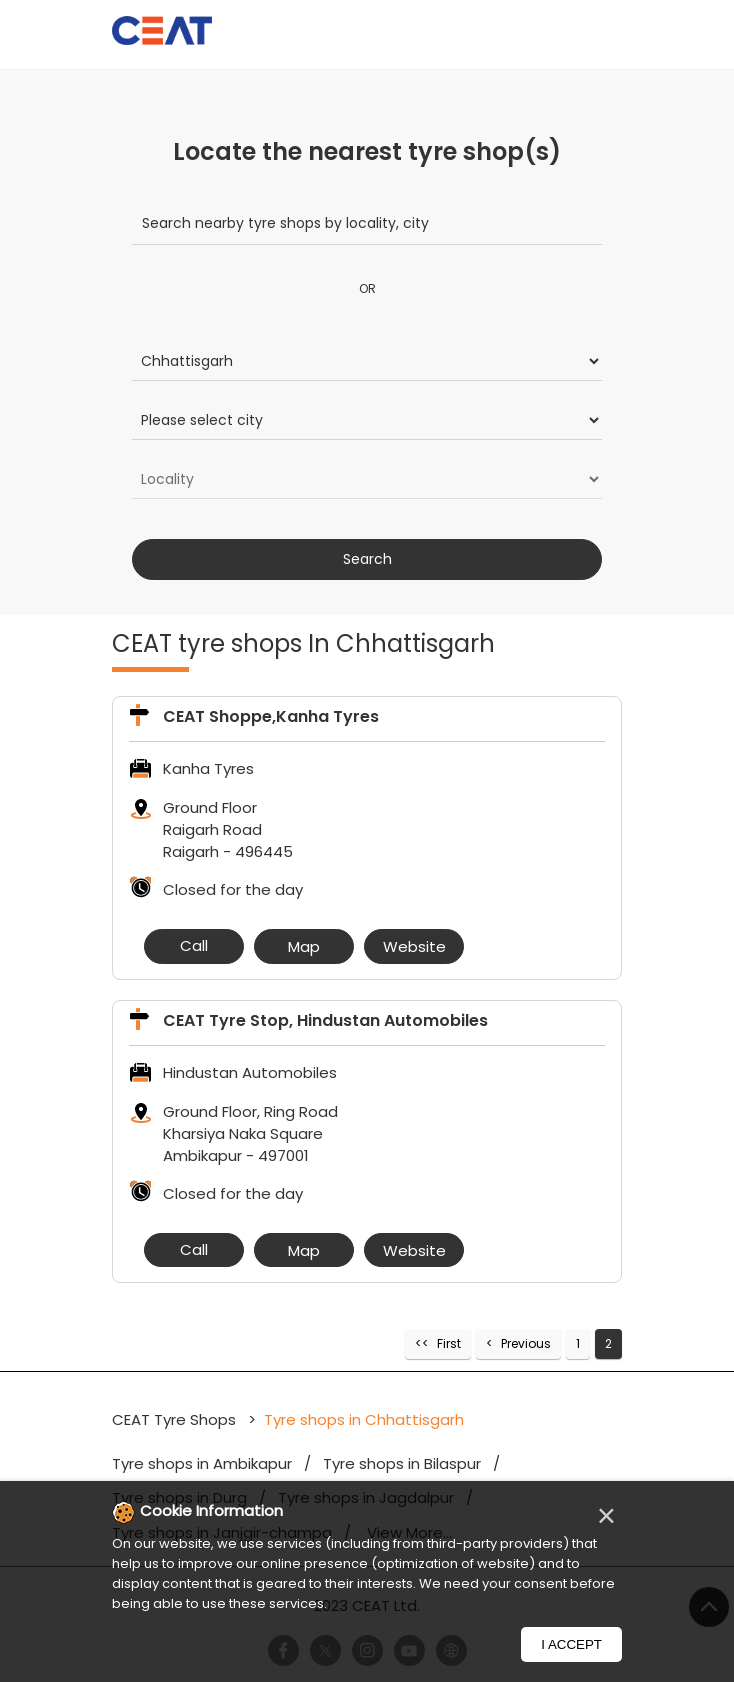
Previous (526, 1343)
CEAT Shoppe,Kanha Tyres (271, 716)
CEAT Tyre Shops (176, 1419)
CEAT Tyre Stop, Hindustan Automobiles (325, 1020)
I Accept (571, 1644)
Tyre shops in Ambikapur (202, 1463)
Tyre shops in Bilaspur (402, 1463)
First (449, 1343)
